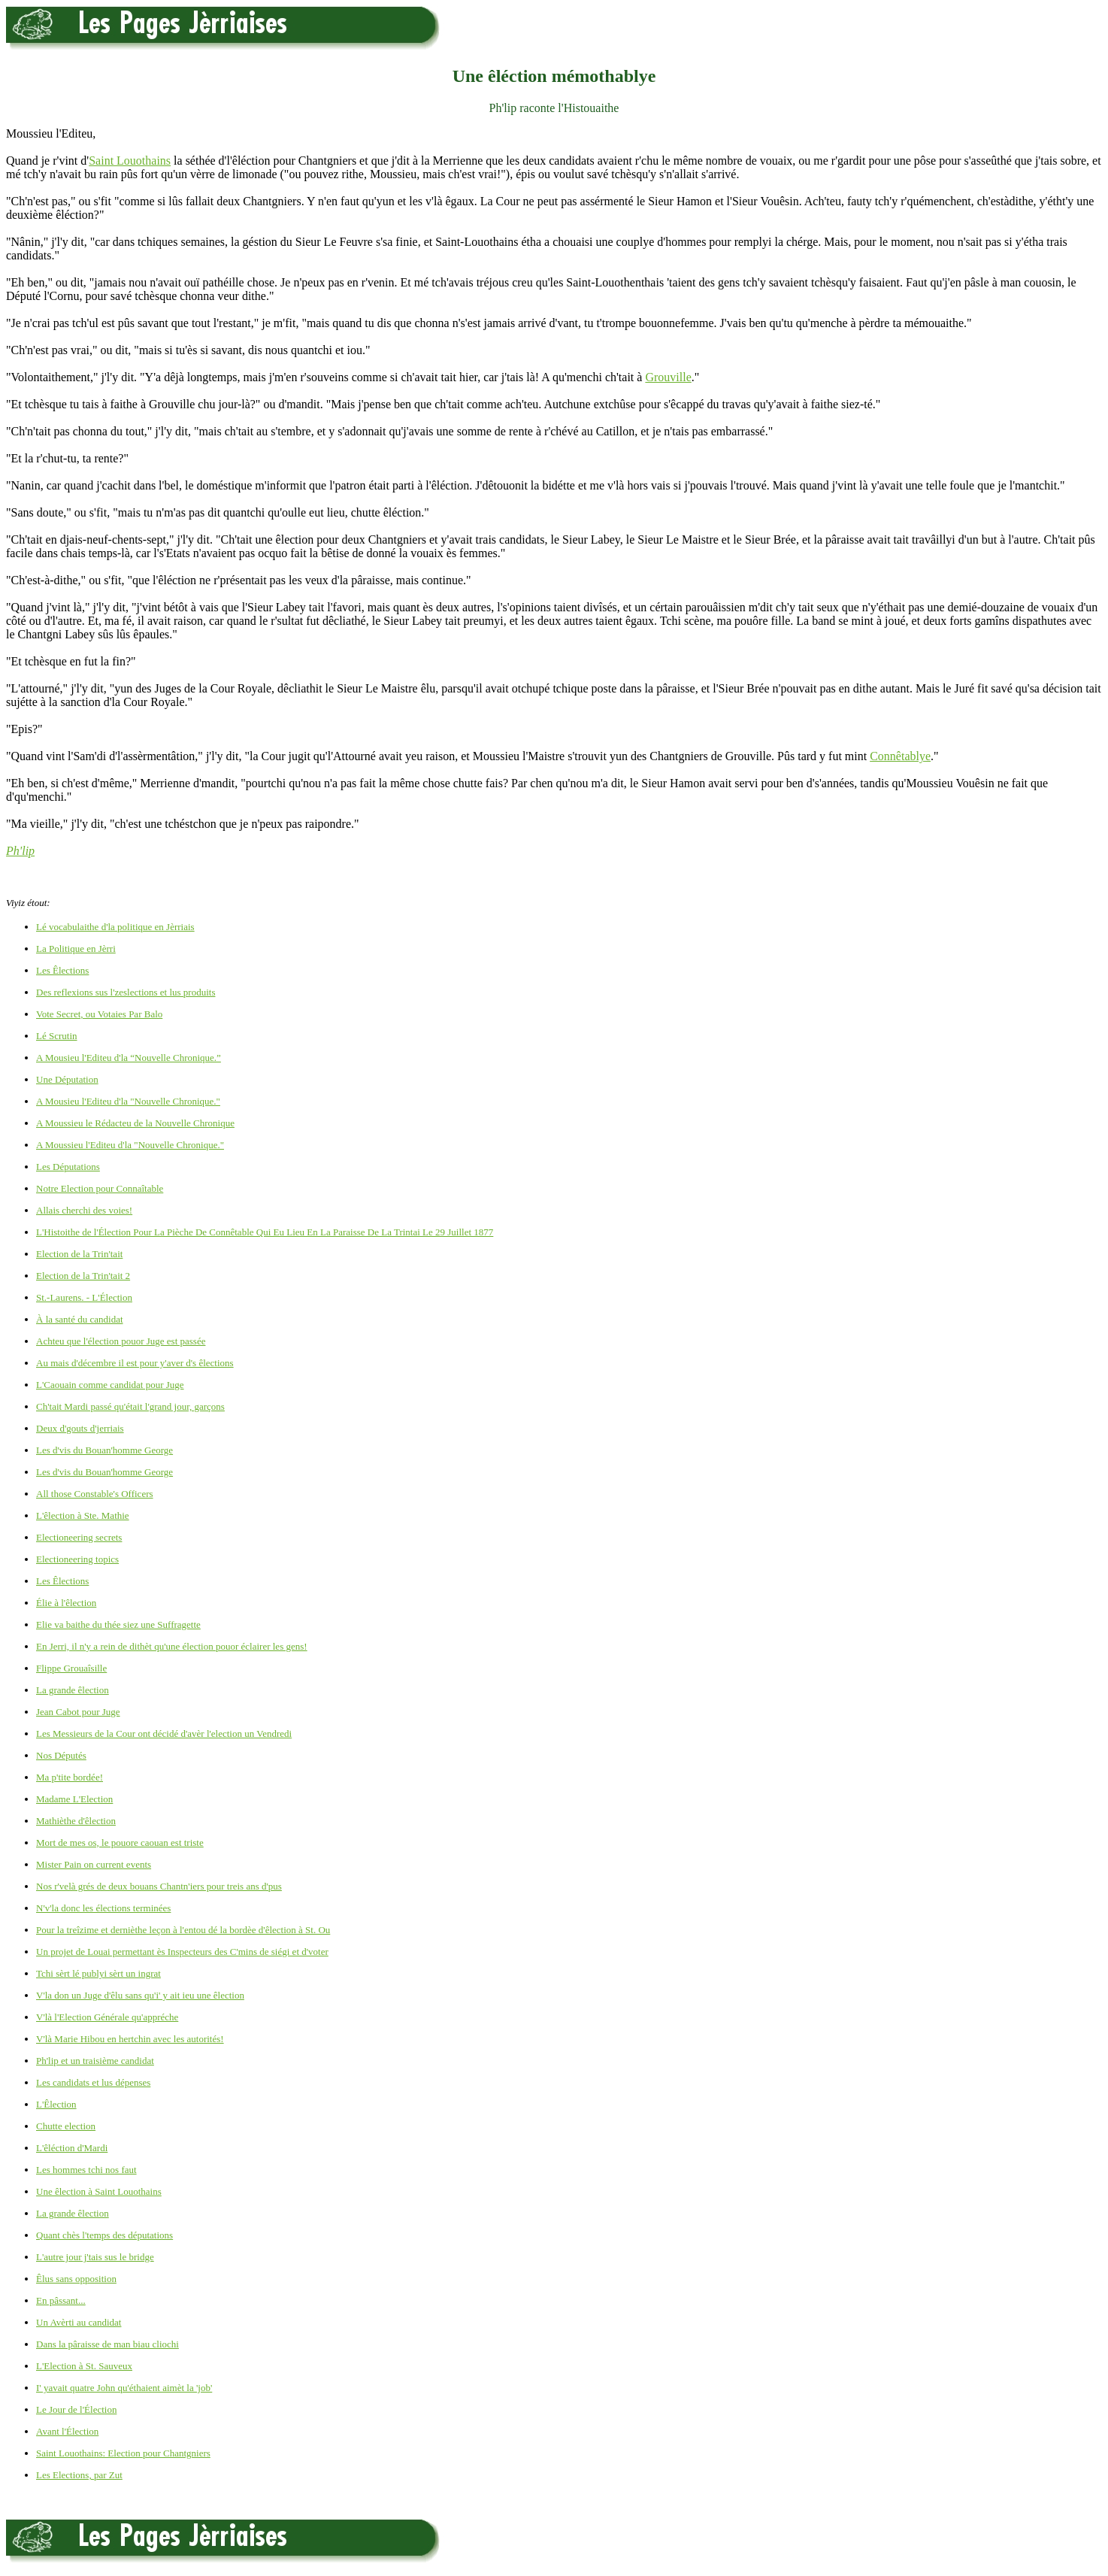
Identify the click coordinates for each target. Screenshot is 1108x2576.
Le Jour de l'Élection (76, 2409)
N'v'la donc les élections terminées (103, 1908)
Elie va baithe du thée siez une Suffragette (118, 1624)
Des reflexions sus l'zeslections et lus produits (125, 992)
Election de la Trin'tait (79, 1253)
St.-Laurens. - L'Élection (84, 1297)
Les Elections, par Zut (79, 2475)
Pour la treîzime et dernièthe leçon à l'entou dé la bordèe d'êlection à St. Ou (183, 1929)
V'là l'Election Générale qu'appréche (107, 2017)
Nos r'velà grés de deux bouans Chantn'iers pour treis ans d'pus (159, 1886)
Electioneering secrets (79, 1537)
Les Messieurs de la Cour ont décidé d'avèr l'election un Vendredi (164, 1733)
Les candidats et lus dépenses (93, 2082)
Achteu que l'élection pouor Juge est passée (120, 1341)
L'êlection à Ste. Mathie (82, 1515)
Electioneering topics (77, 1559)
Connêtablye (900, 756)
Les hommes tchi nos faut (86, 2169)
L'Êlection (56, 2104)
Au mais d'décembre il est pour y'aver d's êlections (135, 1362)
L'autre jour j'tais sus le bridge (95, 2256)
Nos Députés (61, 1755)
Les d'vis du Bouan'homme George (104, 1450)
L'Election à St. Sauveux (84, 2365)
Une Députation (67, 1079)
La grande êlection (72, 1690)
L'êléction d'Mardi (71, 2147)
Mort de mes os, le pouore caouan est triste (120, 1842)
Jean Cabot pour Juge (78, 1711)
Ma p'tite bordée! (69, 1777)
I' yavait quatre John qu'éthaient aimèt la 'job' (124, 2387)
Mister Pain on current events (93, 1864)
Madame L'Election (74, 1799)
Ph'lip (20, 850)
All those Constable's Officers (94, 1493)
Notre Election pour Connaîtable (99, 1188)
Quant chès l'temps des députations (104, 2235)
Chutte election (65, 2126)
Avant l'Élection (67, 2431)
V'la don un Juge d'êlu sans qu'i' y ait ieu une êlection (140, 1995)
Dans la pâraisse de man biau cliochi (107, 2344)
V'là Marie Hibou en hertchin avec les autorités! (130, 2038)
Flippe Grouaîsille (71, 1668)
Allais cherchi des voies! (84, 1210)
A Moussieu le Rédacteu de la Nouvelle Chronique (135, 1123)
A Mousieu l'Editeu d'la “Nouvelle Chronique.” (128, 1057)
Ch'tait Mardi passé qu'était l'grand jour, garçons (130, 1406)
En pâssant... (61, 2300)
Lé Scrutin (56, 1035)
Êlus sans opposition (76, 2278)
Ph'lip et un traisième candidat (95, 2060)
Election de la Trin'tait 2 (83, 1275)
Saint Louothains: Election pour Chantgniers (123, 2453)
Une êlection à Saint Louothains (99, 2191)
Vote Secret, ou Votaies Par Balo (99, 1014)
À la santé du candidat (79, 1319)
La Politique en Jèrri (76, 948)
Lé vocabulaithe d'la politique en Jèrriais (115, 926)
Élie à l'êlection (66, 1602)
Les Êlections (62, 970)
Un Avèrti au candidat (78, 2322)
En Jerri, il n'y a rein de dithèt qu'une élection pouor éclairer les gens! (171, 1646)
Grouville (668, 377)
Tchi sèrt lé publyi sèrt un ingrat (98, 1973)
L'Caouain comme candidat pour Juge (110, 1384)
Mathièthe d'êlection (76, 1820)
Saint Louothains (130, 160)
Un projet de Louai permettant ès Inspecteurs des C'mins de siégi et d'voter (182, 1951)
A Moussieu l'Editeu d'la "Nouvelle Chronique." (130, 1144)
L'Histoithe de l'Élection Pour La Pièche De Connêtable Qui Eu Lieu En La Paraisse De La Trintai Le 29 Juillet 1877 (264, 1232)
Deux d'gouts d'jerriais (80, 1428)
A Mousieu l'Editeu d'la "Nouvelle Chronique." (128, 1101)
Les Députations (68, 1166)
